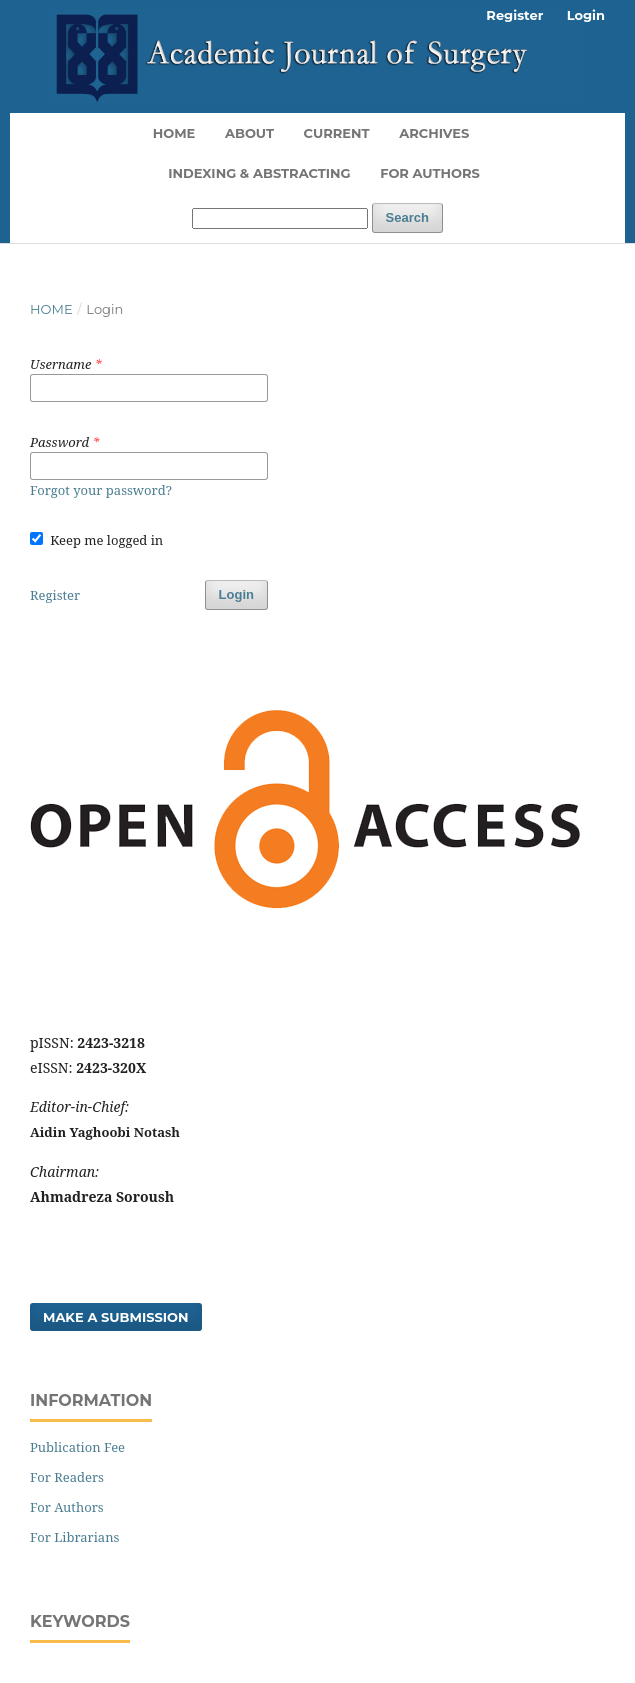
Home (174, 133)
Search (407, 217)
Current (337, 133)
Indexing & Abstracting (259, 173)
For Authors (430, 173)
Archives (434, 133)
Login (586, 15)
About (249, 133)
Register (514, 15)
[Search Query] (280, 218)
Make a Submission (116, 1317)
